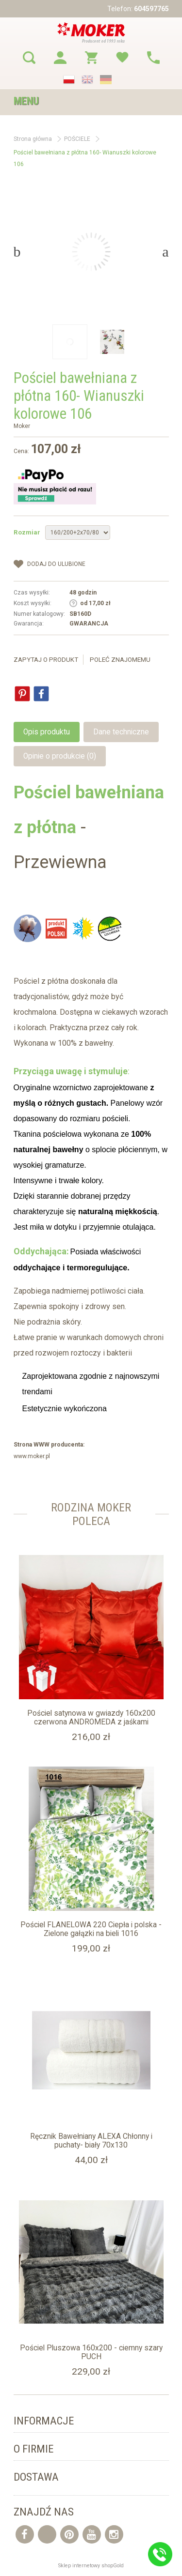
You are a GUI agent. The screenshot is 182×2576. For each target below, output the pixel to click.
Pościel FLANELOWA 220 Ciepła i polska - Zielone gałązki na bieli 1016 (91, 1929)
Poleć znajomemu (120, 659)
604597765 (151, 9)
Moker (22, 426)
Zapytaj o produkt (46, 659)
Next (165, 252)
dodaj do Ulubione (56, 564)
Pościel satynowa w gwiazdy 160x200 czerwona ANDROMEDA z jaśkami (91, 1717)
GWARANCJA (88, 623)
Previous (17, 252)
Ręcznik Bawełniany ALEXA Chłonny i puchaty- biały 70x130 (91, 2140)
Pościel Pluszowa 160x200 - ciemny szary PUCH (91, 2352)
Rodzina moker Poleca (91, 1514)
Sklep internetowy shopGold (91, 2565)
